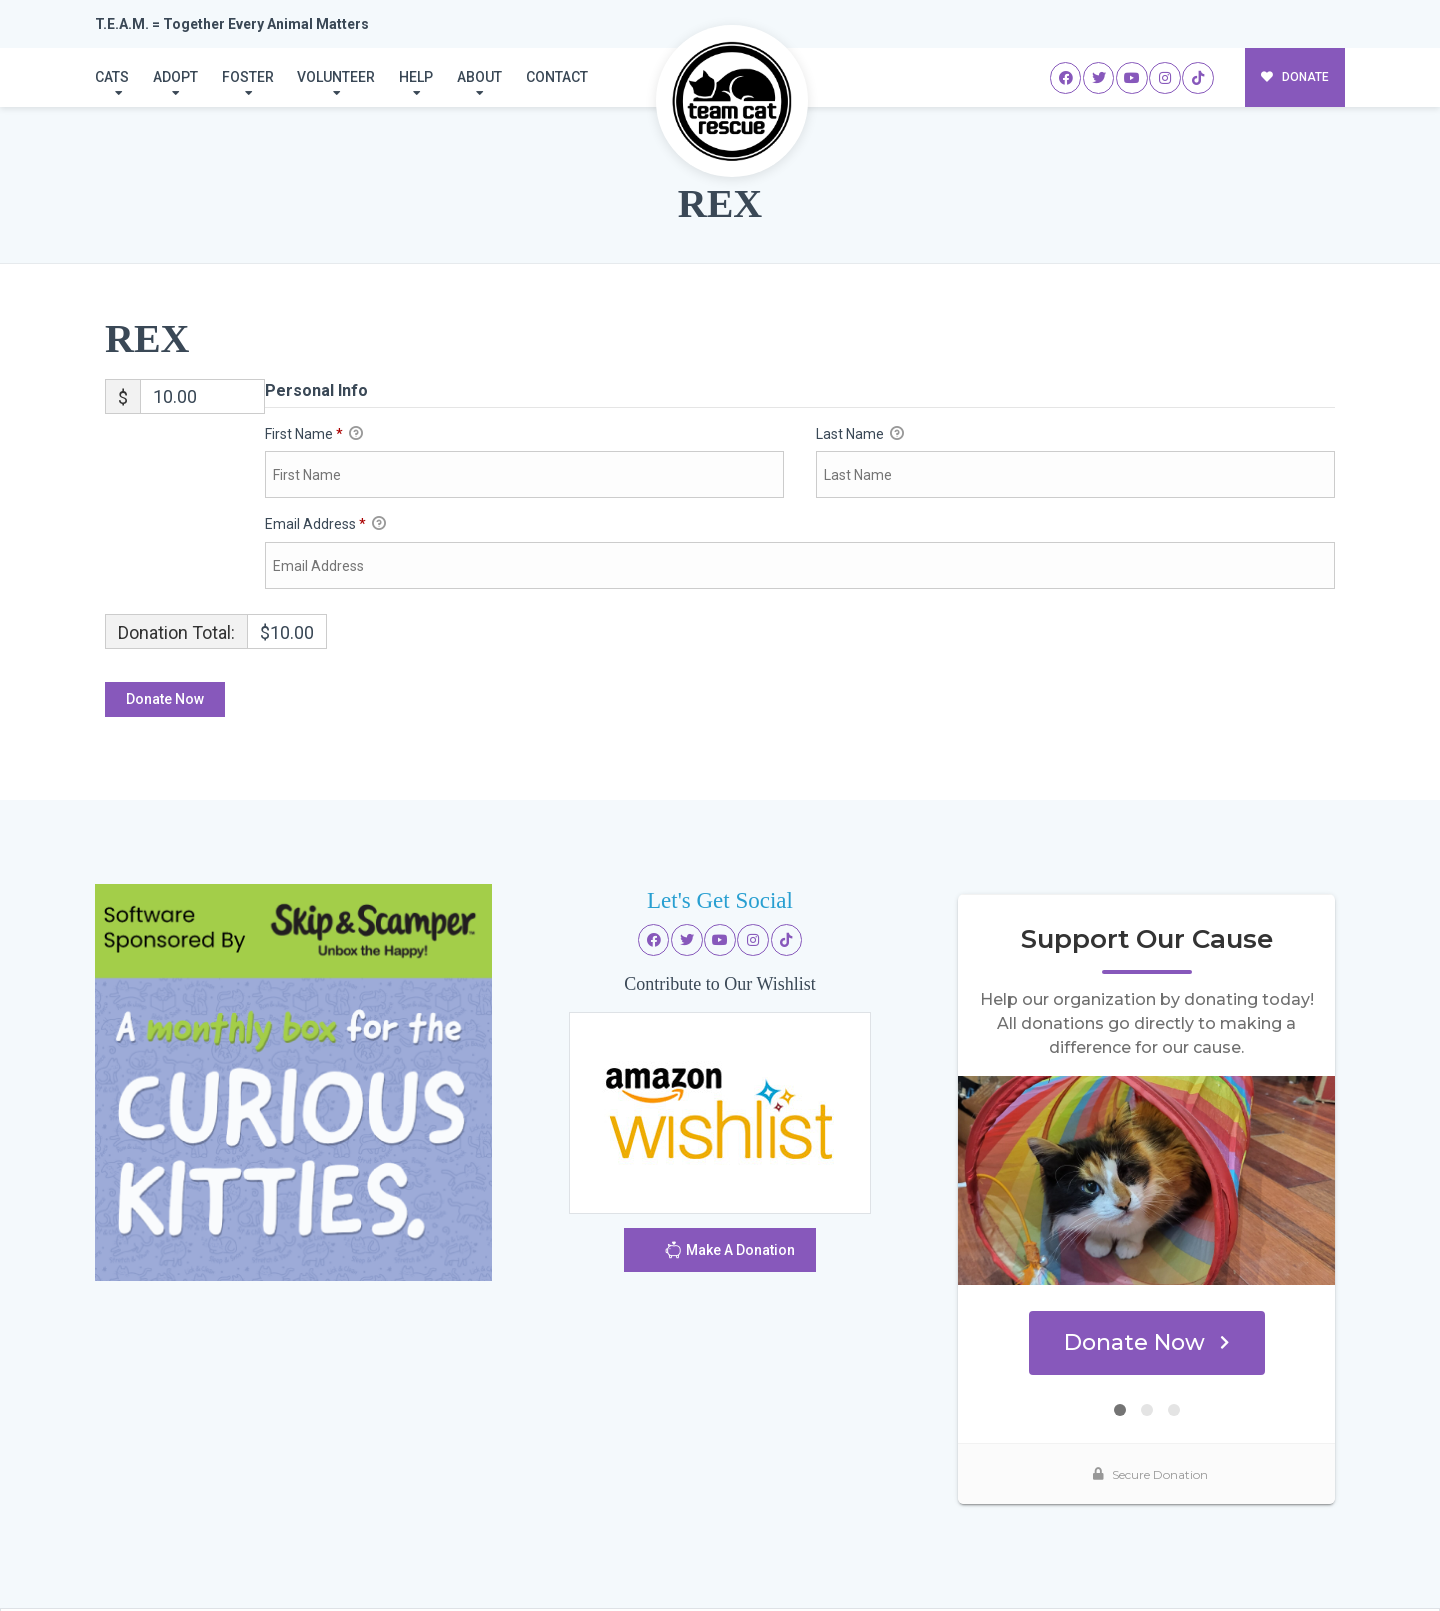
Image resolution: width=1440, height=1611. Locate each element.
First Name (314, 435)
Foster (248, 77)
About (479, 77)
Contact (557, 77)
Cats (112, 77)
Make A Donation (729, 1252)
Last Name (860, 435)
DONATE (1295, 77)
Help (416, 77)
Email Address (325, 525)
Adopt (175, 77)
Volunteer (336, 77)
